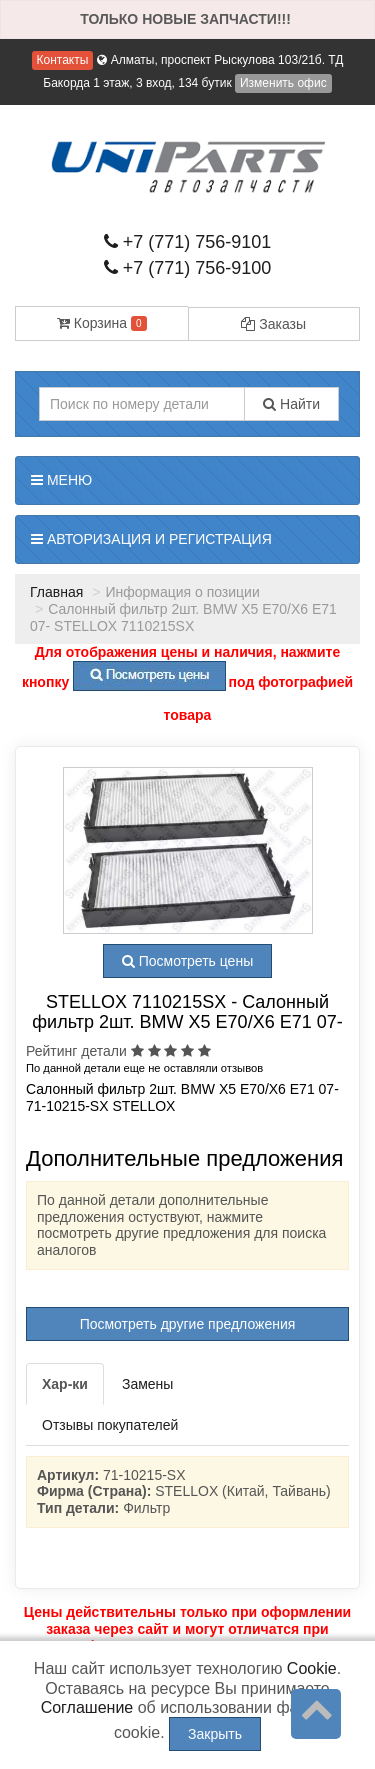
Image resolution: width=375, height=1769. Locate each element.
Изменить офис (283, 83)
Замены (147, 1384)
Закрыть (215, 1734)
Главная (56, 592)
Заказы (273, 324)
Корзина (102, 323)
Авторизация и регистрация (151, 539)
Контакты (63, 60)
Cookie (312, 1668)
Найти (291, 404)
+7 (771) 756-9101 (188, 242)
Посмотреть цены (187, 961)
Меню (61, 480)
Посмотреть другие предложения (188, 1324)
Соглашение (87, 1707)
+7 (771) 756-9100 (188, 268)
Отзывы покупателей (110, 1425)
